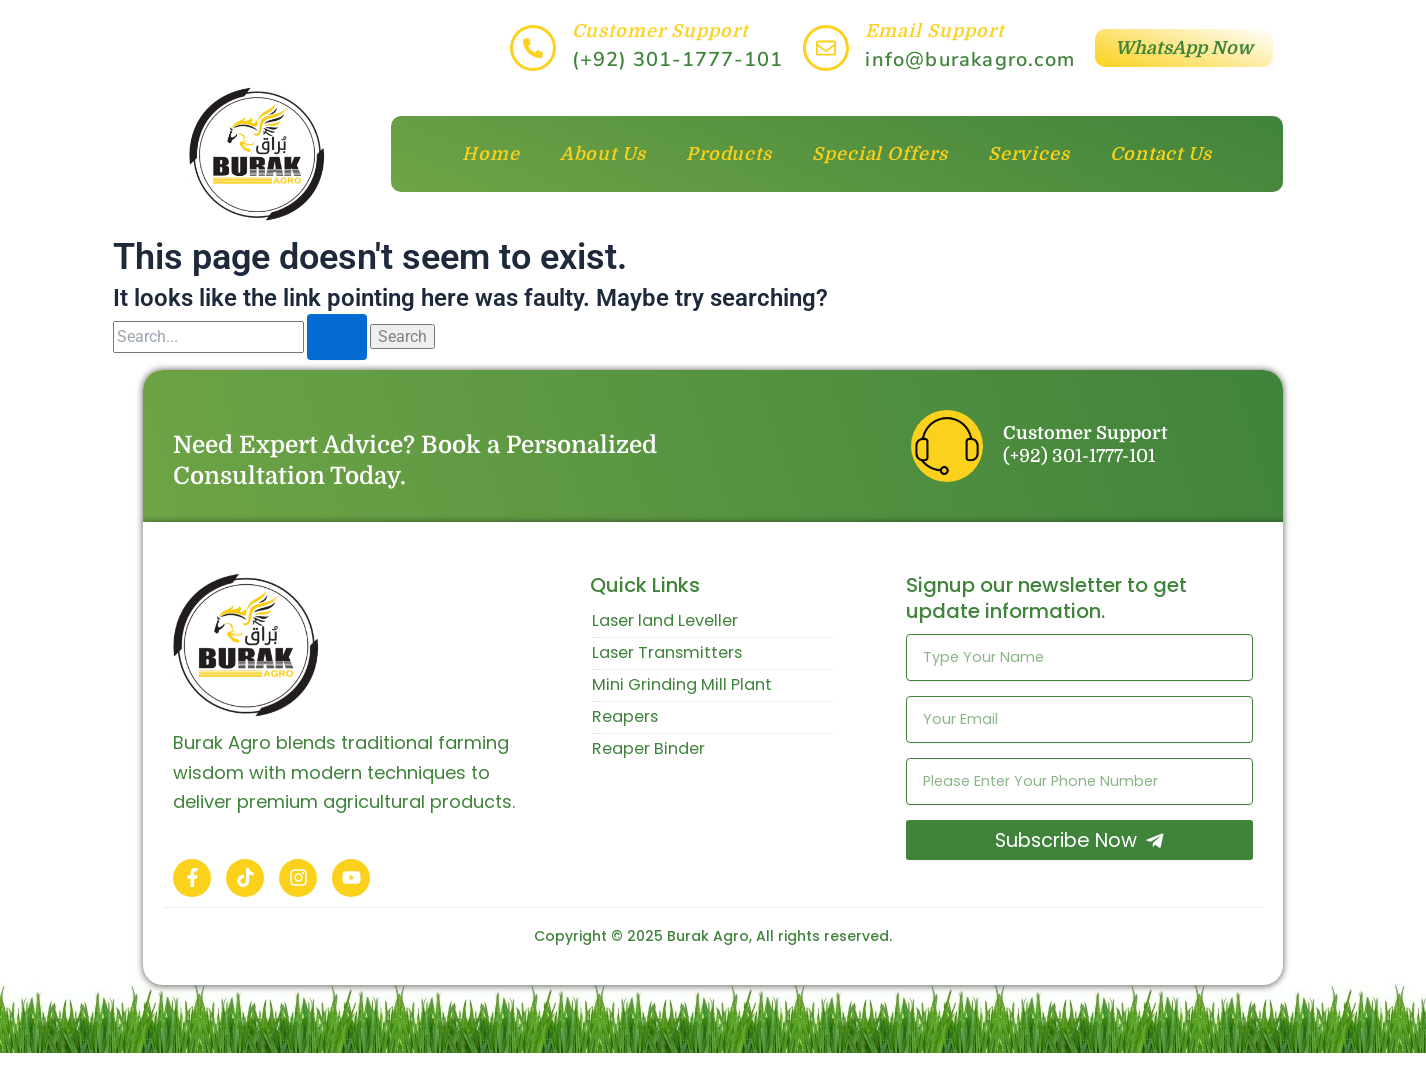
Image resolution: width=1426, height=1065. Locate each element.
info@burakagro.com (970, 59)
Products (729, 154)
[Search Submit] (337, 337)
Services (1029, 154)
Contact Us (1161, 154)
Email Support (934, 31)
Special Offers (880, 154)
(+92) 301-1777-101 (677, 59)
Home (491, 154)
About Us (603, 154)
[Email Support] (826, 48)
